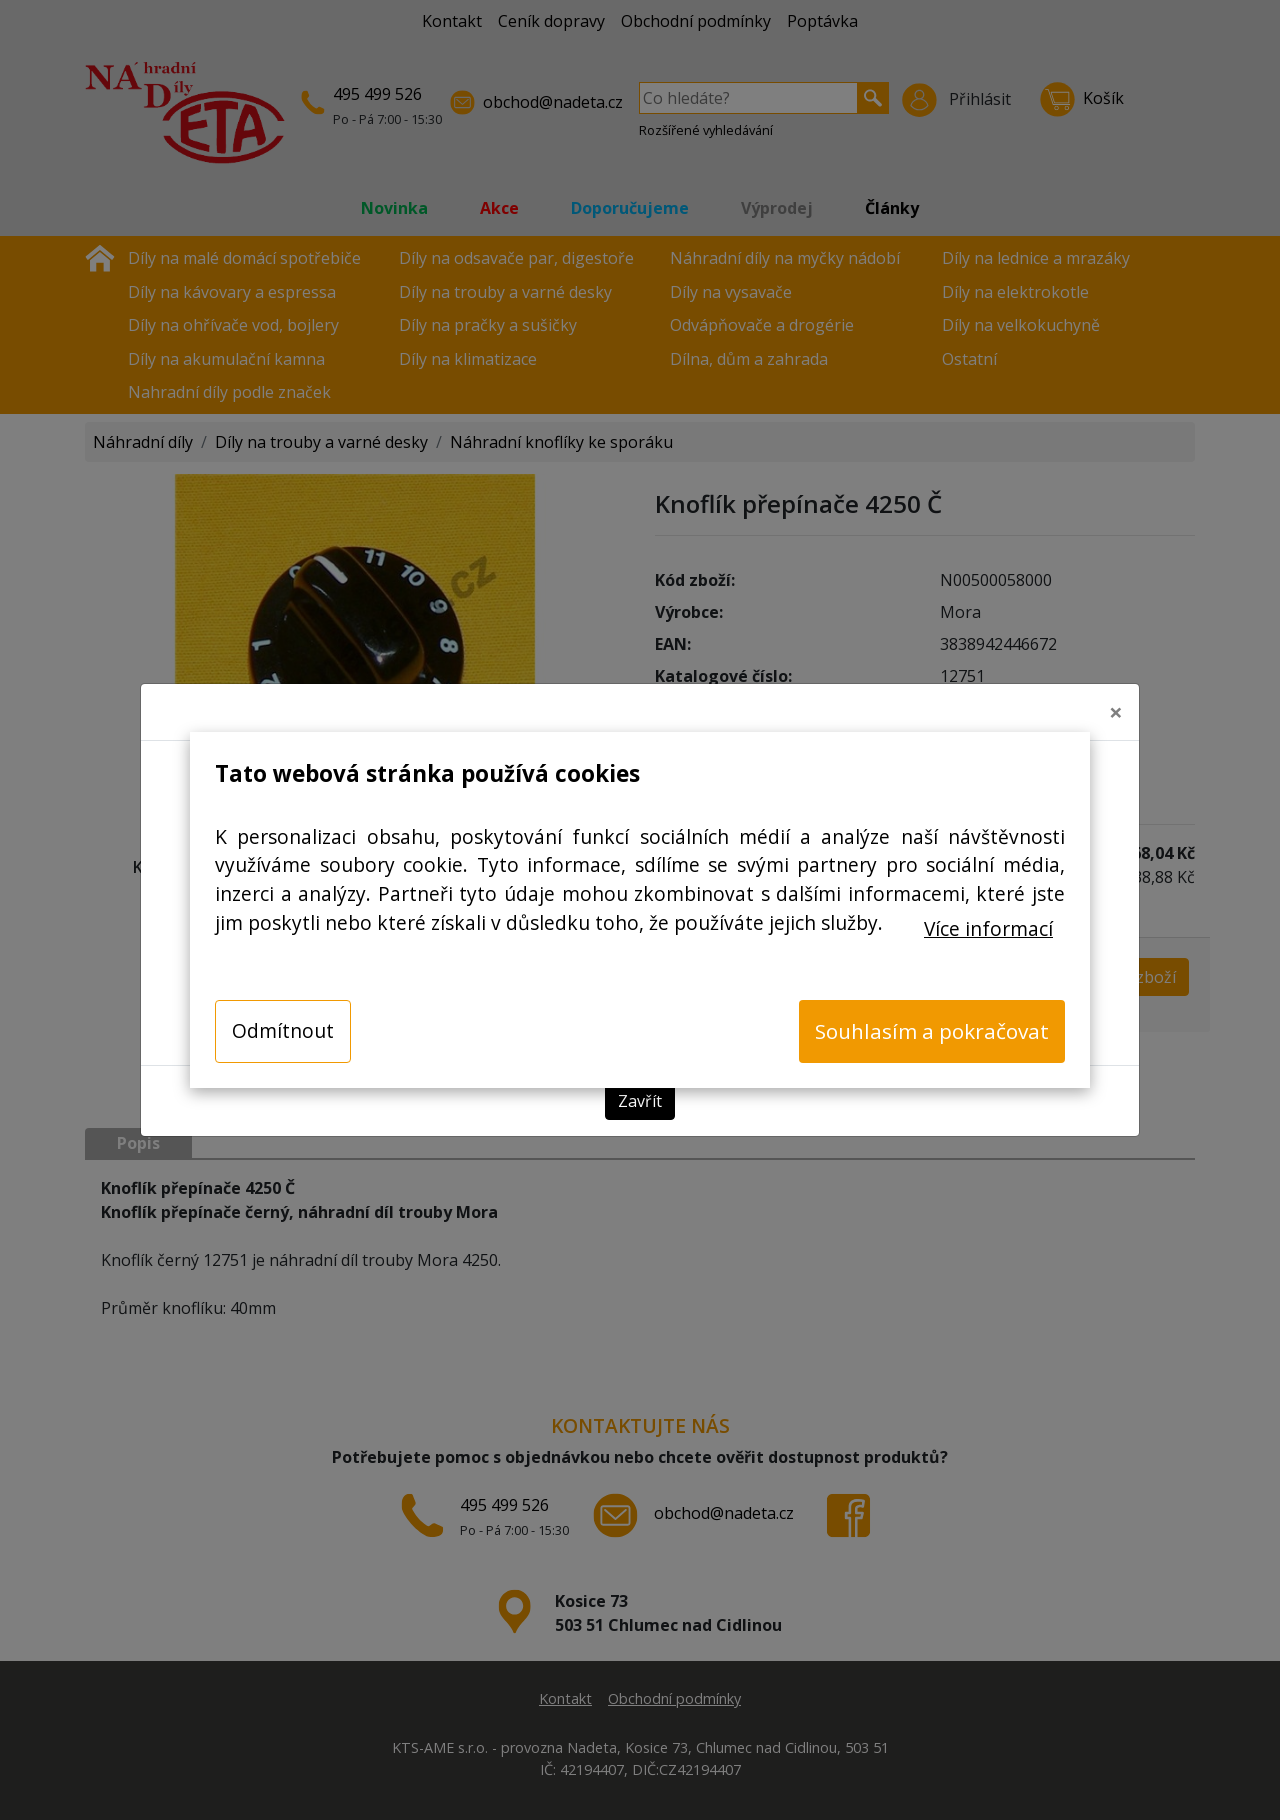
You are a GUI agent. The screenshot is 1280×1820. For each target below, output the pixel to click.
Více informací (988, 928)
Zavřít (640, 1094)
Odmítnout (283, 1030)
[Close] (1116, 704)
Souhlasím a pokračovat (932, 1031)
